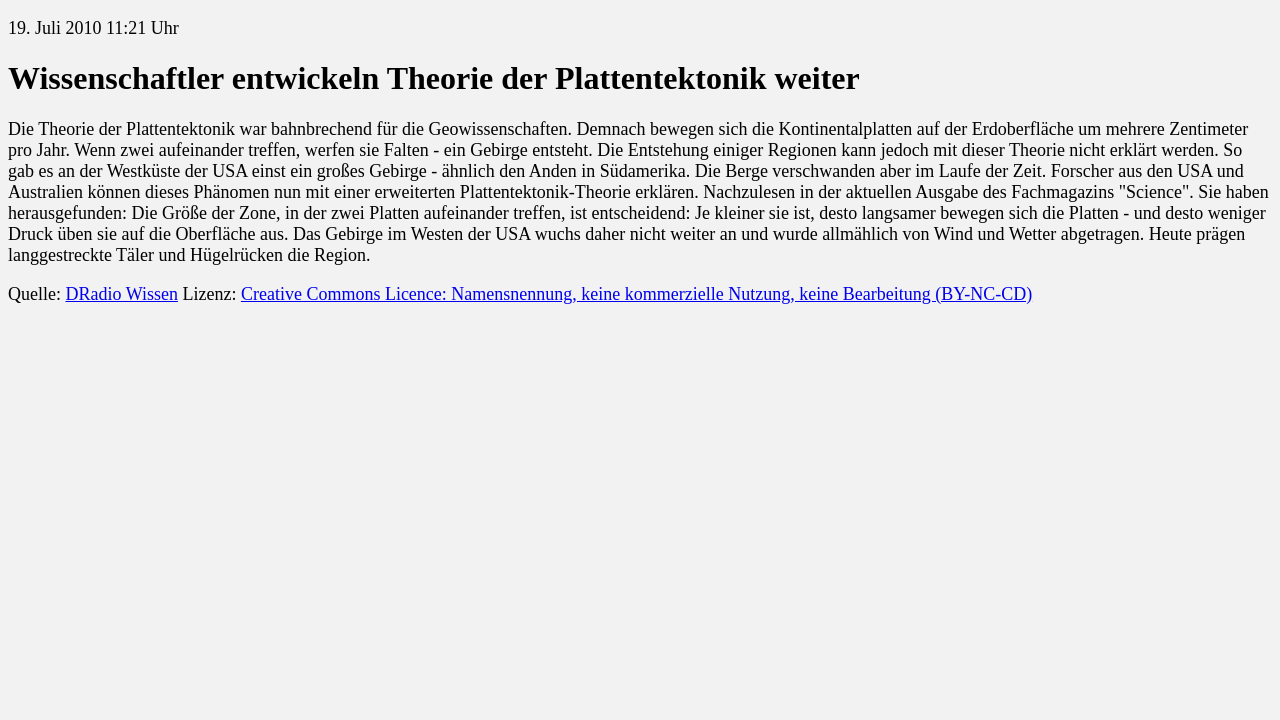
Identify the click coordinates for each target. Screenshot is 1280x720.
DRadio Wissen (121, 294)
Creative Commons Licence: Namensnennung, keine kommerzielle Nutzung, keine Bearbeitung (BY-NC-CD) (636, 294)
